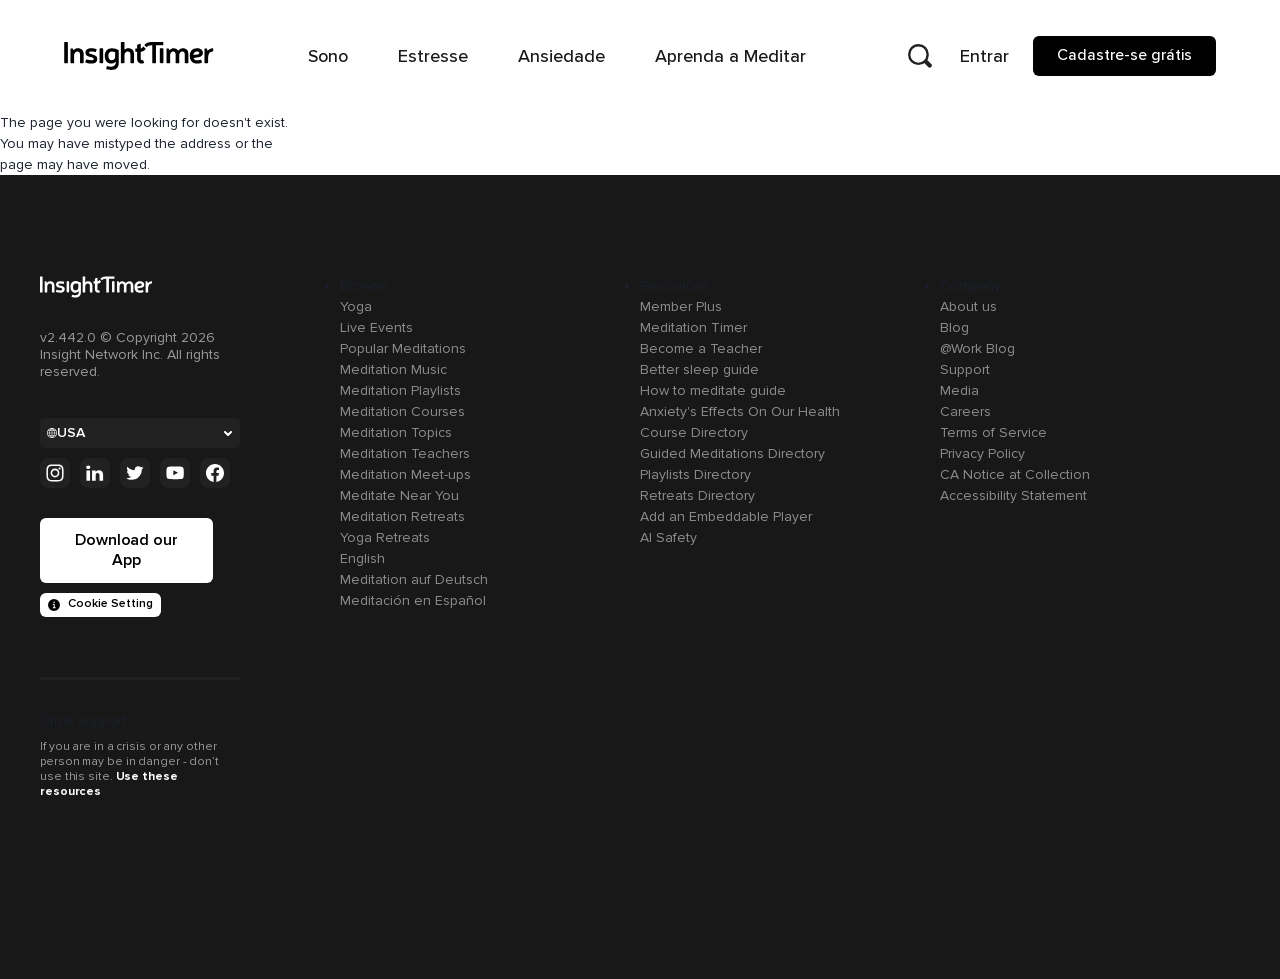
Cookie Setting (100, 603)
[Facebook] (215, 473)
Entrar (984, 56)
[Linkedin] (95, 473)
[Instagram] (55, 473)
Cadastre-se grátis (1124, 55)
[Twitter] (135, 473)
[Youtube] (175, 473)
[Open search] (920, 56)
